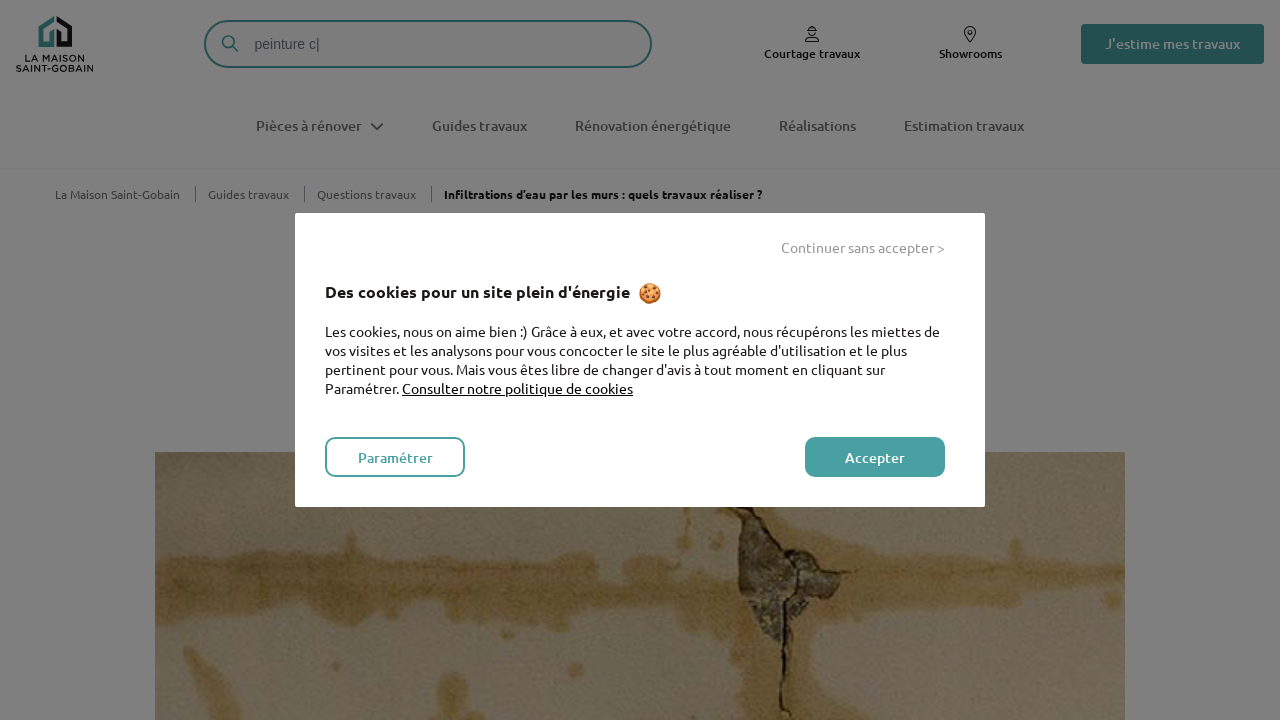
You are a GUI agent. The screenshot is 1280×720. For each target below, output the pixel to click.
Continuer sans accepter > (863, 247)
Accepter (875, 457)
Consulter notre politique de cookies (517, 388)
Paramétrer (395, 457)
